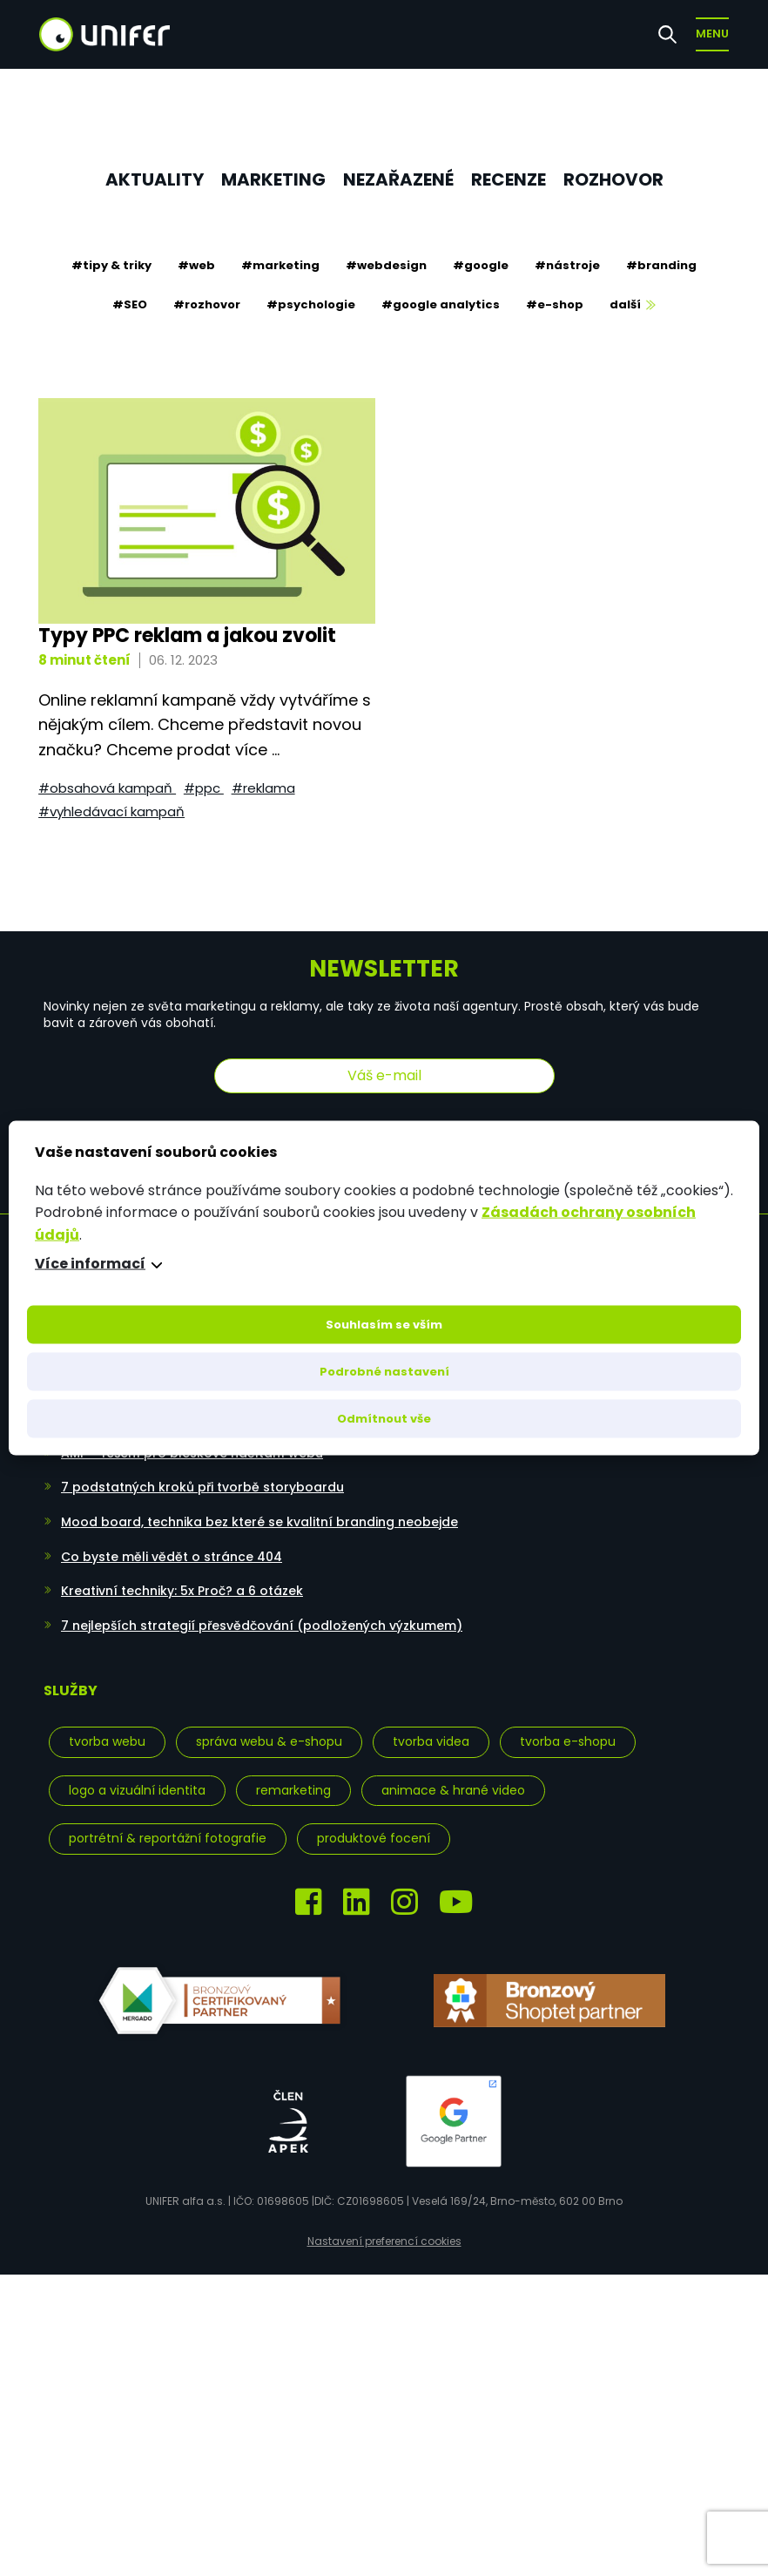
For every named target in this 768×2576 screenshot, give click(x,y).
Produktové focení (373, 1838)
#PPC (204, 788)
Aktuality (154, 179)
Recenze (508, 179)
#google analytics (440, 304)
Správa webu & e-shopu (269, 1741)
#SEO (129, 304)
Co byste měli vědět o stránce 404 (171, 1556)
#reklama (263, 788)
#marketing (280, 265)
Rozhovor (613, 179)
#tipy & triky (111, 265)
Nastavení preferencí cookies (384, 2241)
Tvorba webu (107, 1741)
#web (196, 265)
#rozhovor (206, 304)
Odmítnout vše (384, 1418)
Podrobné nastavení (384, 1371)
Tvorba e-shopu (568, 1741)
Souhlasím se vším (384, 1324)
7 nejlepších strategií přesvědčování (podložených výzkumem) (261, 1625)
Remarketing (293, 1790)
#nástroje (567, 265)
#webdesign (386, 265)
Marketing (273, 179)
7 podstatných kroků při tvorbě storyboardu (202, 1487)
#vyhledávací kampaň (111, 811)
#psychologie (310, 304)
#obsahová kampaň (107, 788)
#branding (661, 265)
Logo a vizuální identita (137, 1790)
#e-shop (554, 304)
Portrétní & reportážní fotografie (167, 1838)
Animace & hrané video (453, 1790)
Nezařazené (398, 179)
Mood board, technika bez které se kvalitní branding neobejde (259, 1522)
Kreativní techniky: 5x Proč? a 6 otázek (182, 1590)
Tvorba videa (431, 1741)
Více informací (90, 1264)
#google (481, 265)
